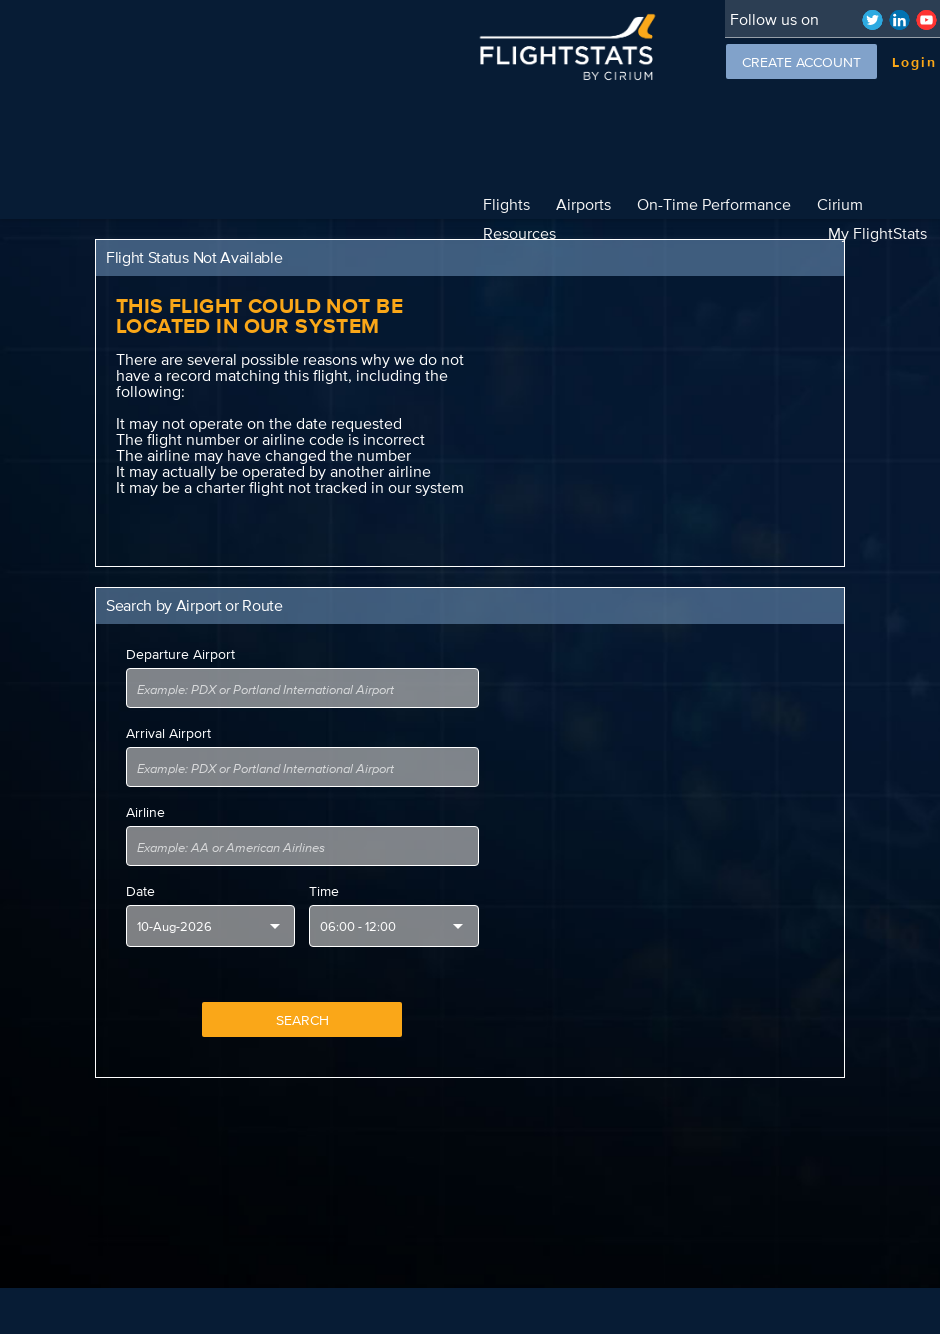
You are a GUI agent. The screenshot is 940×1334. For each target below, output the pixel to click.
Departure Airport (180, 625)
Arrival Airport (168, 704)
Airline (145, 783)
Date (140, 862)
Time (324, 862)
